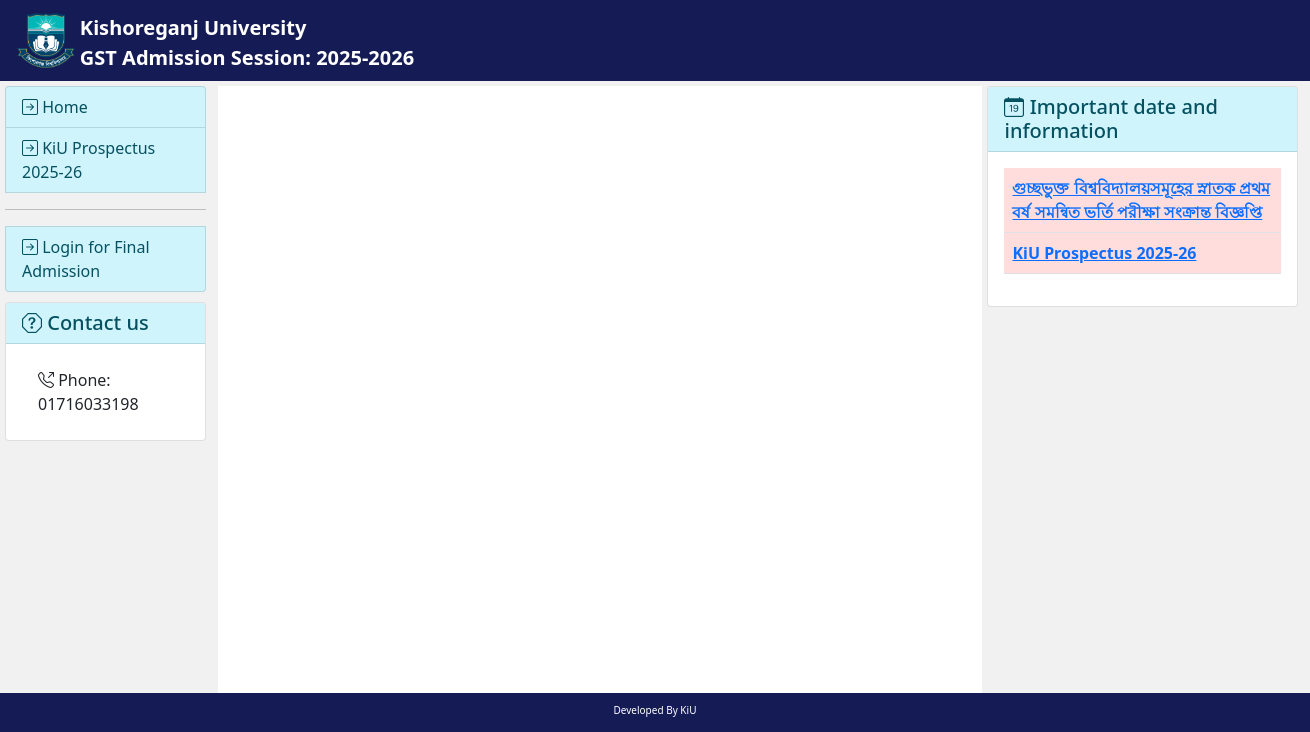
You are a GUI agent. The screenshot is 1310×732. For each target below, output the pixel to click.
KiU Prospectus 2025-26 (88, 160)
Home (55, 107)
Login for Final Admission (86, 259)
